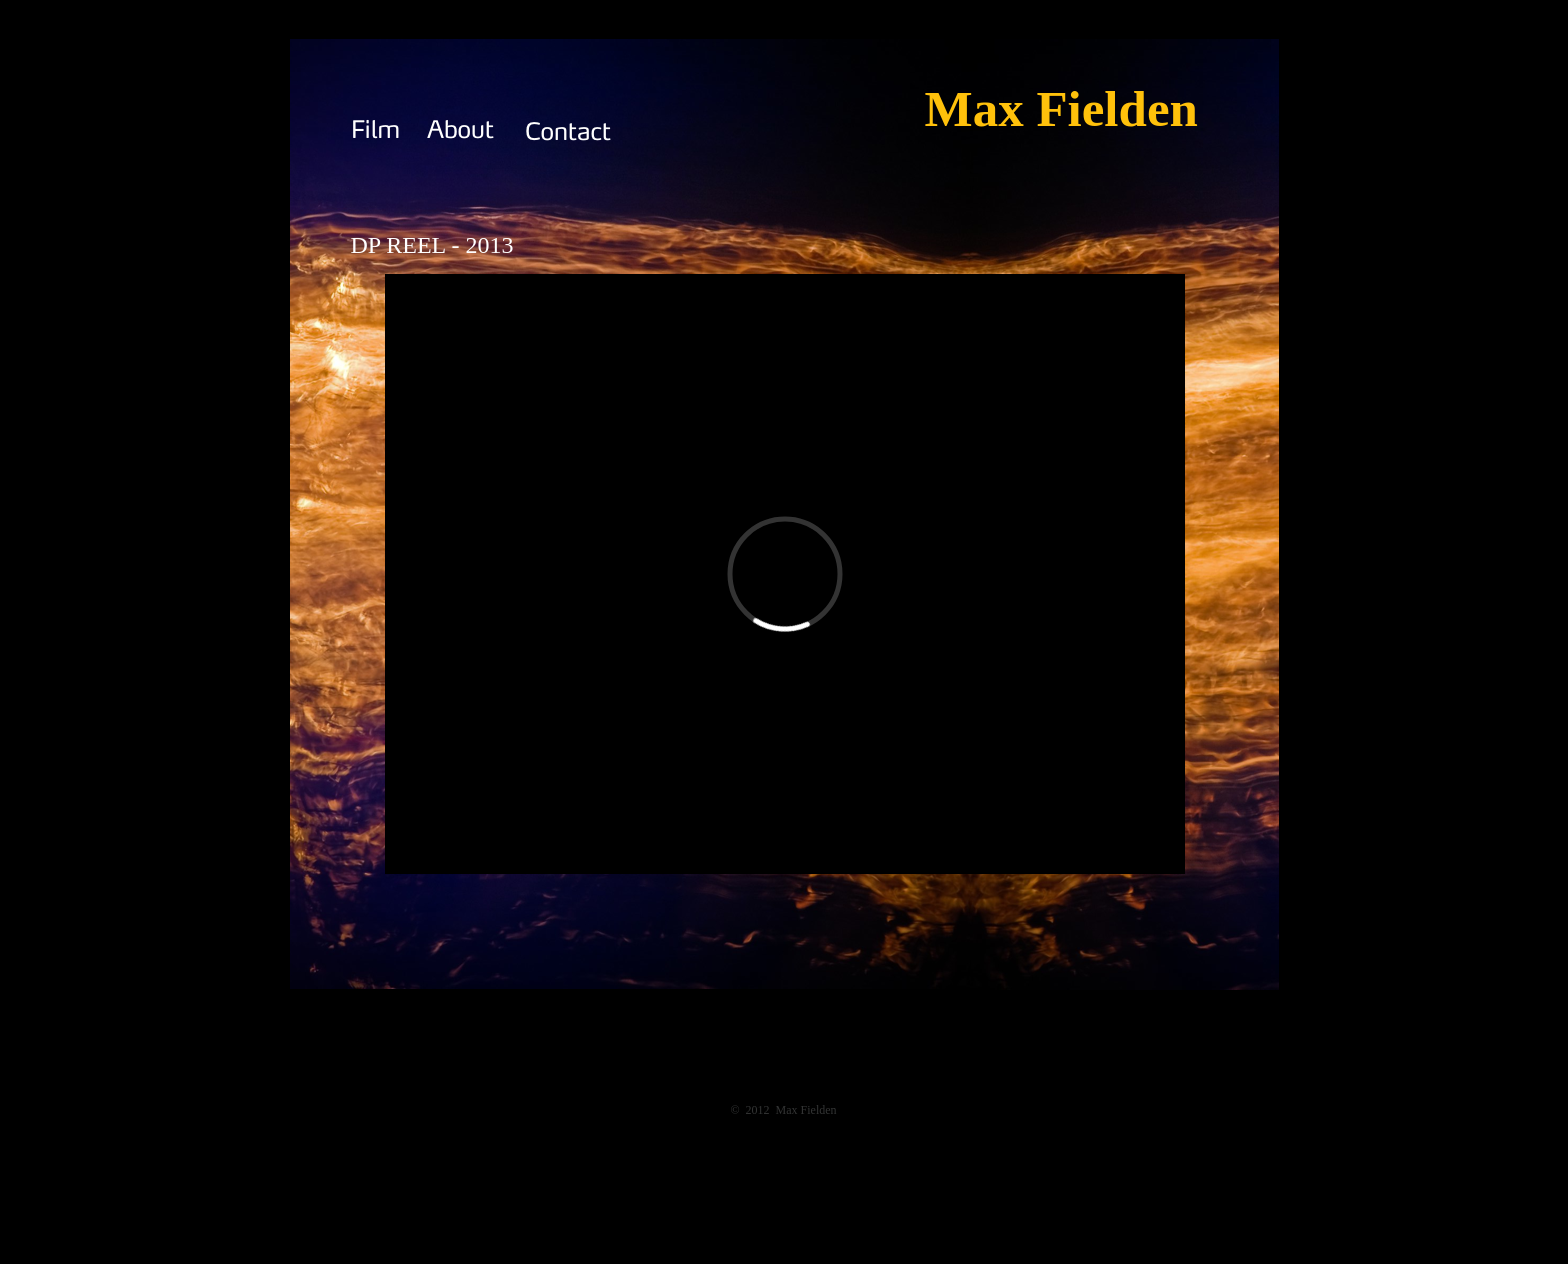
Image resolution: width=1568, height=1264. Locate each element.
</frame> (785, 574)
